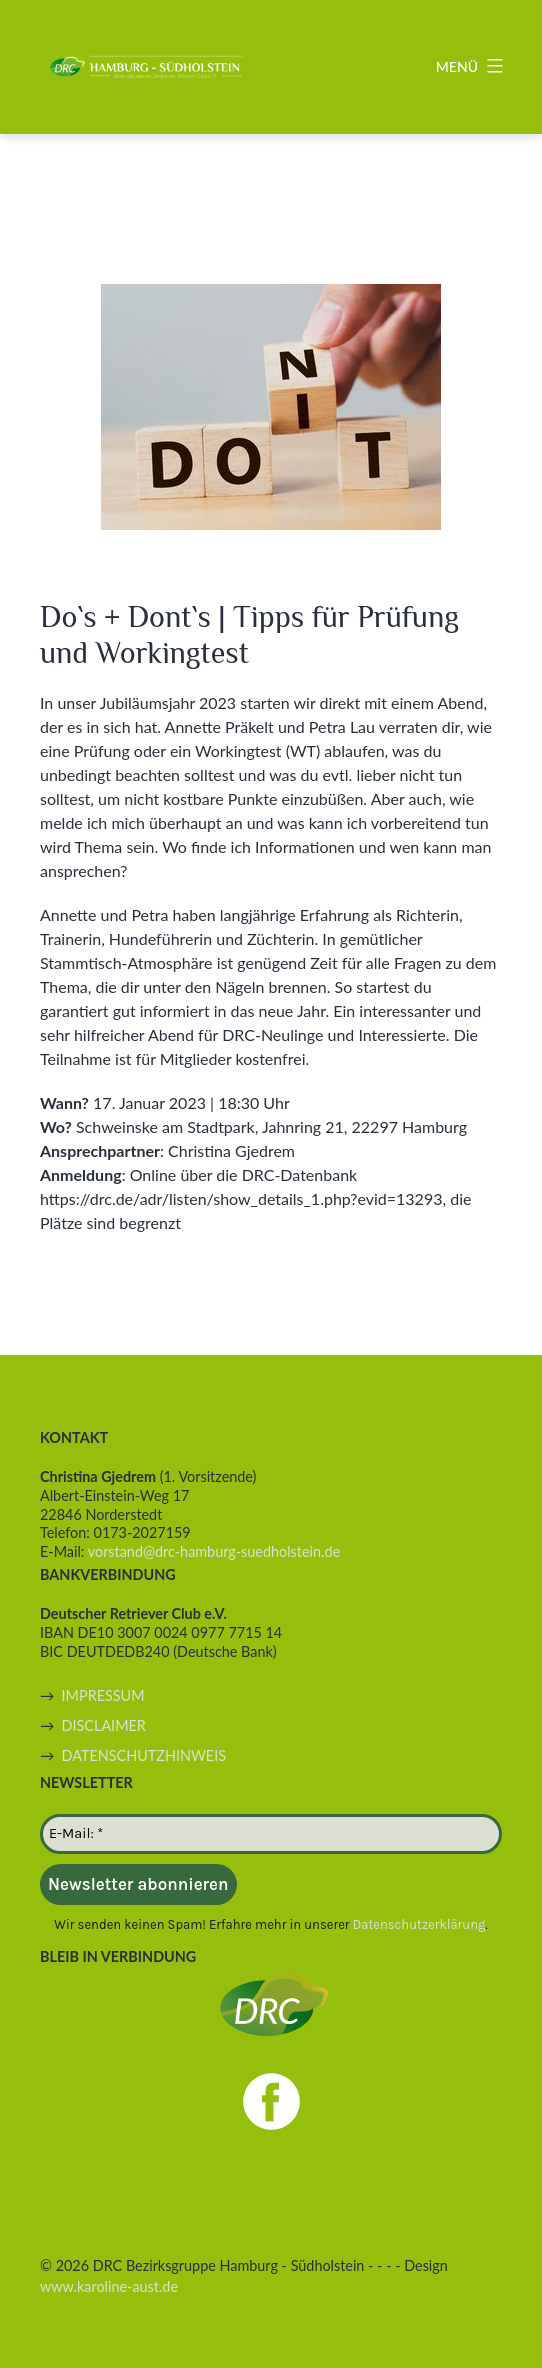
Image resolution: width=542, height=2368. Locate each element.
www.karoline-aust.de (109, 2286)
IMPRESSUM (103, 1695)
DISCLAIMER (104, 1725)
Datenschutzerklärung (419, 1924)
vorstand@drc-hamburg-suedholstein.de (214, 1551)
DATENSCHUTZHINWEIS (144, 1755)
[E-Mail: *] (271, 1834)
